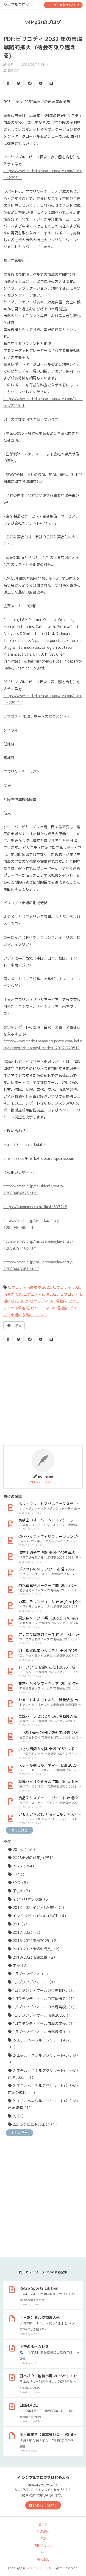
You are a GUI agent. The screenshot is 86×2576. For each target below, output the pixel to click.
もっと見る (19, 1830)
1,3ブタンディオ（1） (29, 1973)
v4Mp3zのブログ (43, 22)
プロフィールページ (43, 1482)
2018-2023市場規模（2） (32, 1957)
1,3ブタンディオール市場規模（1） (40, 2031)
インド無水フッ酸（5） (30, 1899)
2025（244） (22, 1866)
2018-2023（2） (25, 1932)
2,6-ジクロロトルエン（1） (33, 2124)
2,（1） (16, 2116)
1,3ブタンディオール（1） (32, 1982)
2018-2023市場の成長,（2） (34, 1948)
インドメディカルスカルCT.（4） (38, 1915)
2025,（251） (22, 1849)
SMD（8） (19, 1882)
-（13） (17, 1874)
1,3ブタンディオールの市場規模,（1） (42, 2006)
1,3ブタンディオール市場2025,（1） (41, 2015)
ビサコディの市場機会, (50, 1308)
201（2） (18, 1924)
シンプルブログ (16, 4)
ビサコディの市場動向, (49, 1301)
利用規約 (43, 2531)
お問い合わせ (43, 2545)
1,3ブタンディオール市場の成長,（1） (42, 2023)
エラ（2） (19, 1965)
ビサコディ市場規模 (24, 1287)
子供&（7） (20, 1890)
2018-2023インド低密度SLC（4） (39, 1907)
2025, (47, 1287)
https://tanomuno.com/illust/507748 (35, 1206)
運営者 (43, 2525)
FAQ (43, 2538)
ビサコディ (62, 1287)
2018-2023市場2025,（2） (34, 1940)
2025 (24, 1301)
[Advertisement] (43, 1395)
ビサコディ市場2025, (41, 1294)
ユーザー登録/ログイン (63, 5)
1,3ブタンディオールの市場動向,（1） (42, 1990)
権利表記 (43, 2559)
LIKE (14, 1325)
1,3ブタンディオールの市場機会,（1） (42, 1998)
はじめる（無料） (43, 2505)
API (43, 2552)
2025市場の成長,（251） (31, 1857)
